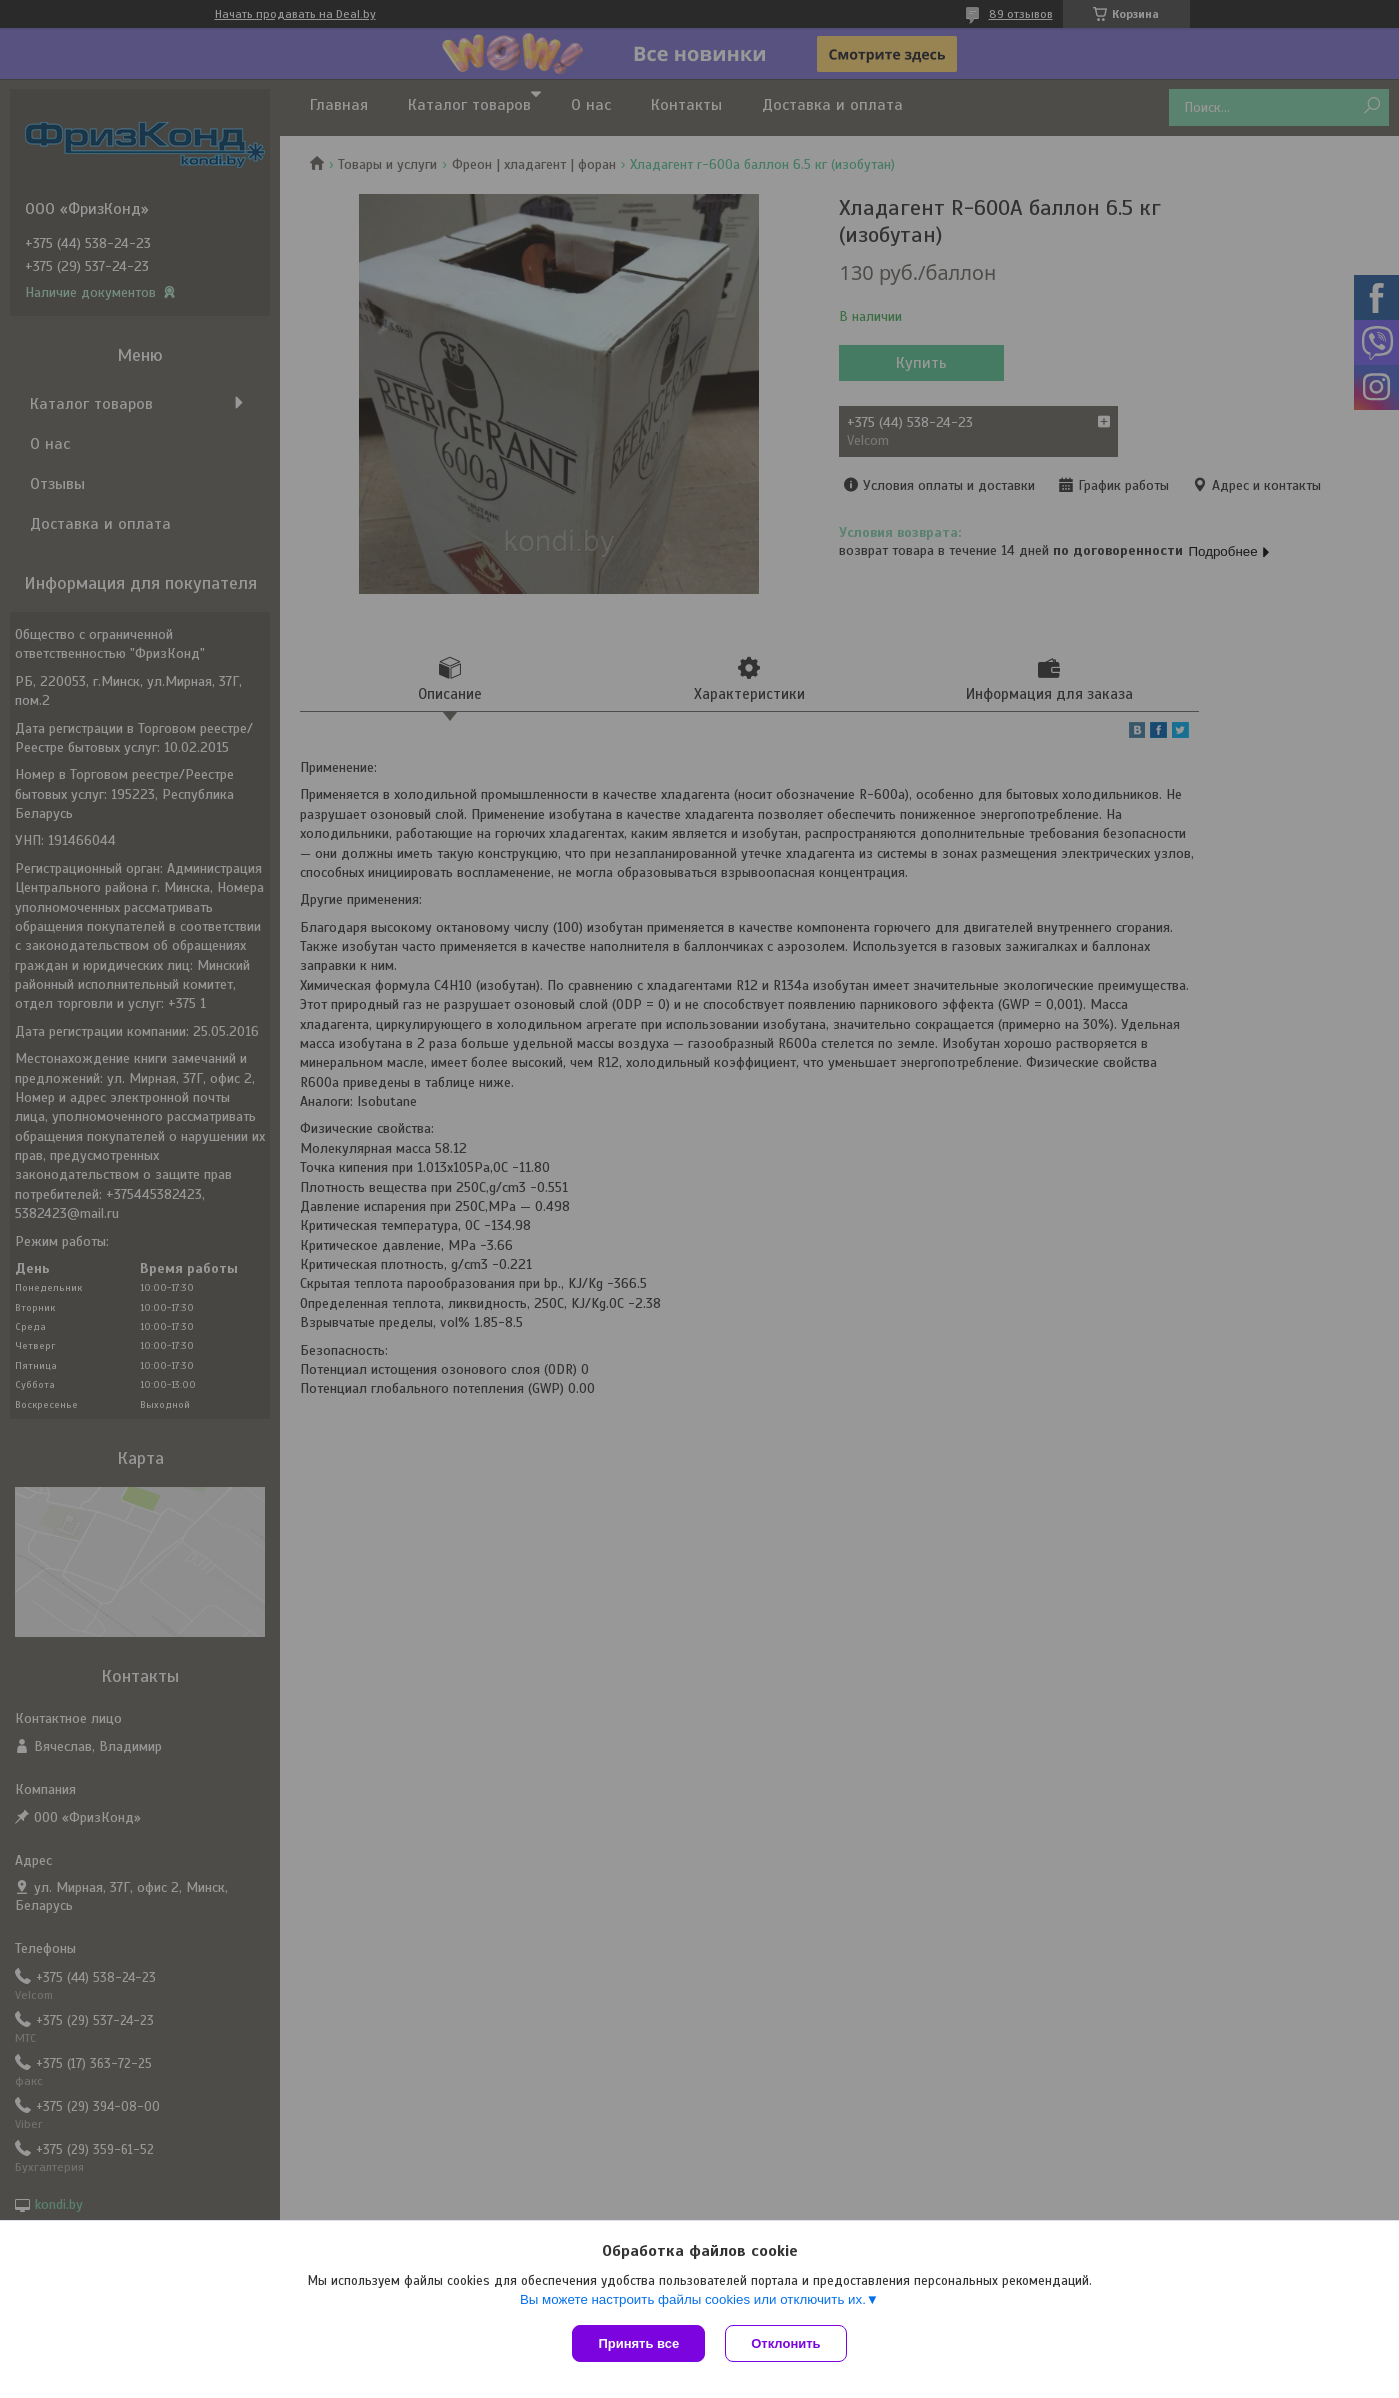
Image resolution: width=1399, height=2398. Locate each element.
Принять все (638, 2343)
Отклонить (785, 2343)
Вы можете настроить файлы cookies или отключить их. (693, 2299)
